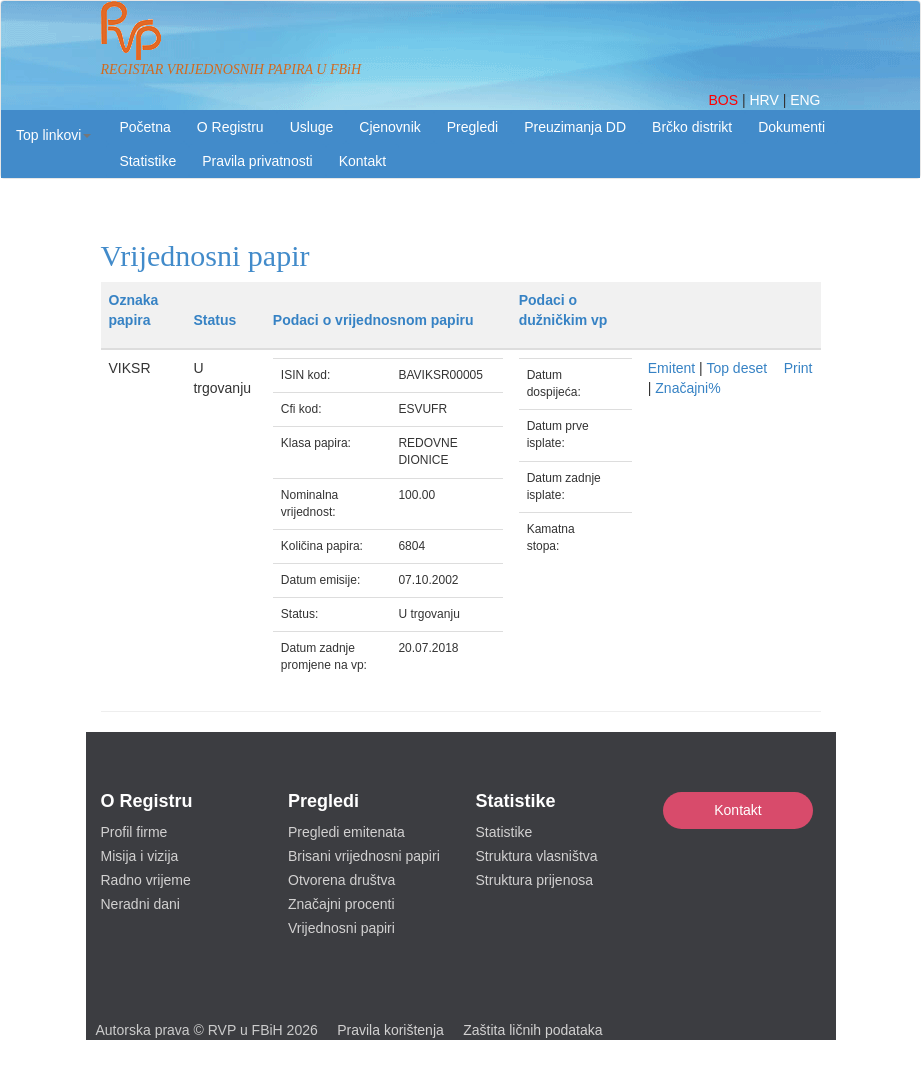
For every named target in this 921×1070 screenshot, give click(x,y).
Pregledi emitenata (346, 832)
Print (798, 368)
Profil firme (134, 832)
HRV (765, 100)
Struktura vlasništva (537, 856)
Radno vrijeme (146, 880)
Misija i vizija (140, 856)
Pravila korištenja (390, 1030)
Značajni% (687, 388)
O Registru (230, 127)
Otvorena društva (341, 880)
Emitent (671, 368)
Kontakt (737, 810)
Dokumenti (791, 127)
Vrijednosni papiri (341, 928)
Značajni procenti (341, 904)
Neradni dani (140, 904)
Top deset (736, 368)
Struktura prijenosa (535, 880)
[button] (53, 135)
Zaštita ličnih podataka (532, 1030)
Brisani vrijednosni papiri (364, 856)
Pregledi (472, 127)
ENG (805, 100)
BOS (724, 100)
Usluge (312, 127)
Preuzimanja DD (575, 127)
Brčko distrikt (692, 127)
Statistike (147, 161)
